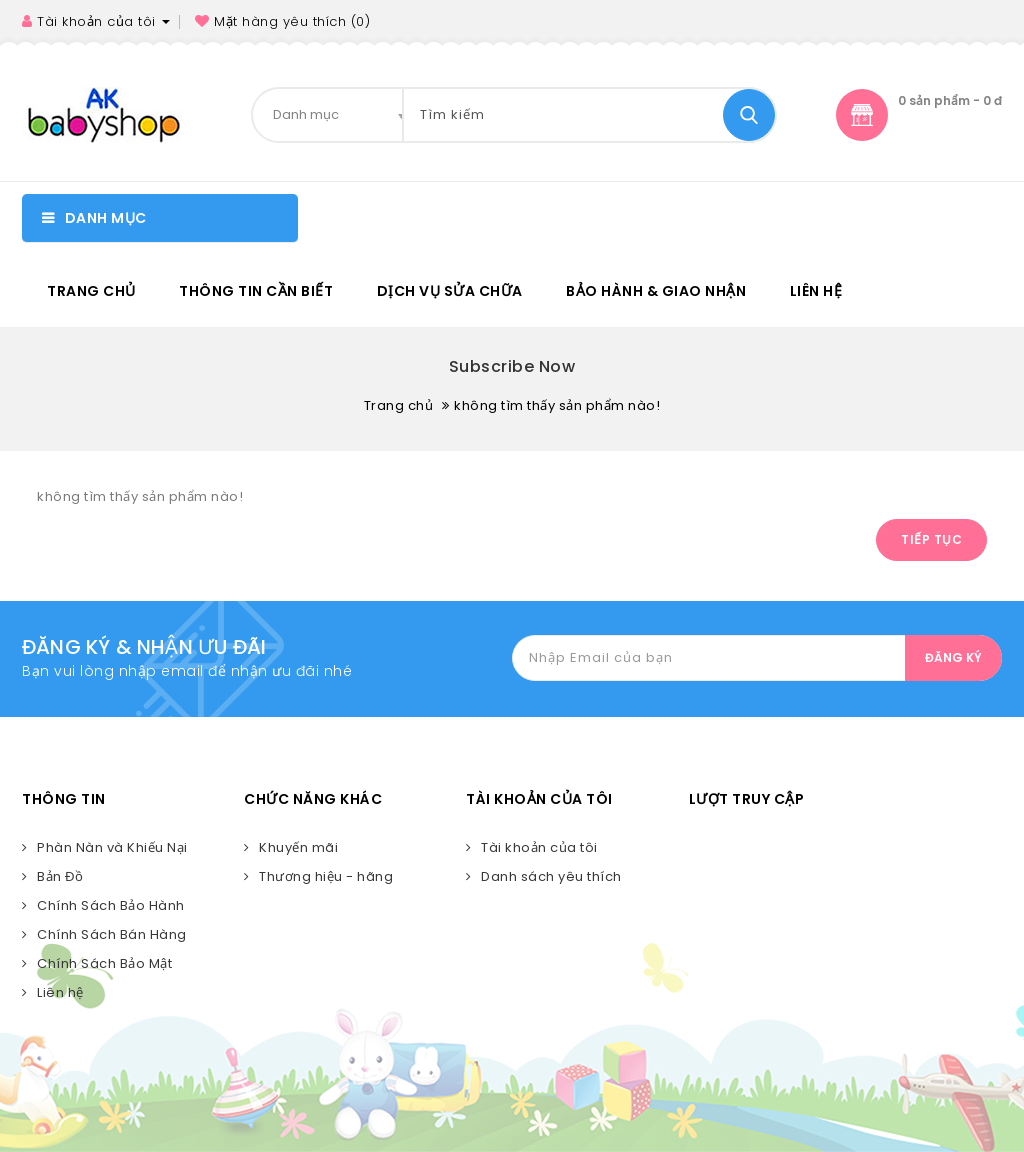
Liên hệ (816, 291)
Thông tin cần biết (256, 291)
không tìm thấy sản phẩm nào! (557, 405)
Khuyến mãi (298, 847)
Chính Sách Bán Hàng (112, 934)
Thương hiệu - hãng (326, 876)
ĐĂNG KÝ (953, 657)
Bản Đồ (60, 876)
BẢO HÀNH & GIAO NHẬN (656, 291)
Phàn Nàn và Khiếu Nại (112, 847)
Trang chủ (91, 291)
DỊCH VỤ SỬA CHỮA (450, 291)
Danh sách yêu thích (551, 876)
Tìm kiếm (749, 115)
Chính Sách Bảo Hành (111, 905)
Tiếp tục (931, 539)
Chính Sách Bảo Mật (104, 963)
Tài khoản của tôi (539, 847)
